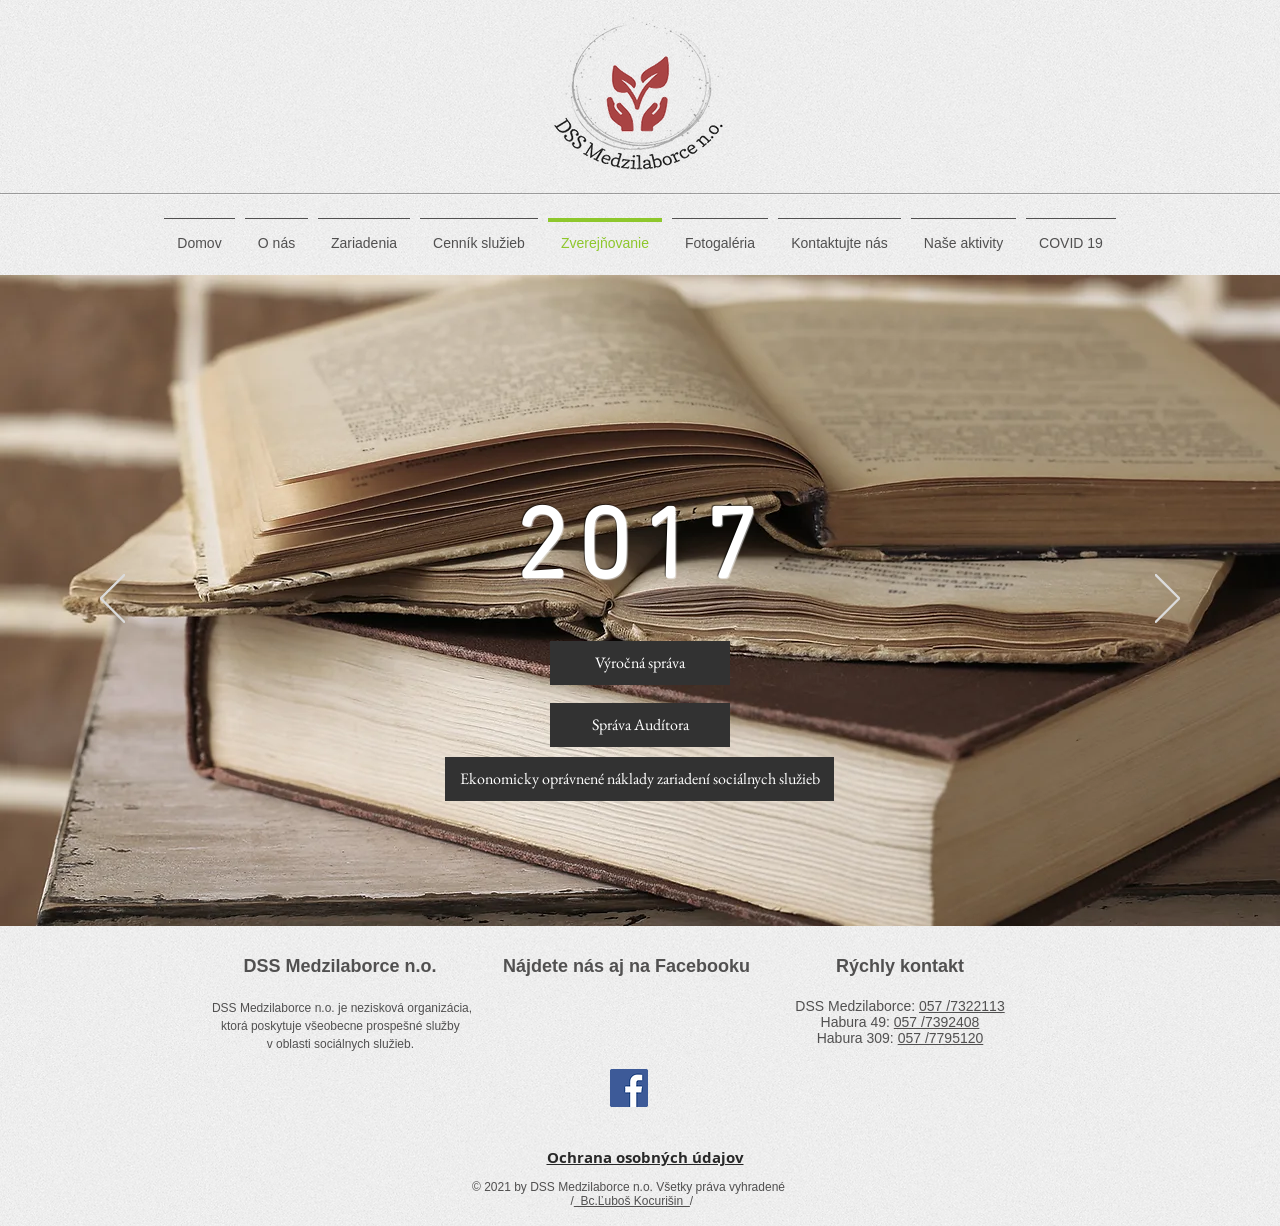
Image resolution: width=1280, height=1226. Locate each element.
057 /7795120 (941, 1038)
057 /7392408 (937, 1022)
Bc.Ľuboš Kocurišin (632, 1201)
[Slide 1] (640, 876)
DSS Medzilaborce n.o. (339, 966)
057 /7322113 (962, 1006)
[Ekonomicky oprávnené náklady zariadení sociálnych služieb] (639, 779)
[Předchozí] (130, 601)
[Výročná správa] (640, 663)
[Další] (1150, 601)
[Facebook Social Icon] (629, 1088)
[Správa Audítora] (640, 725)
